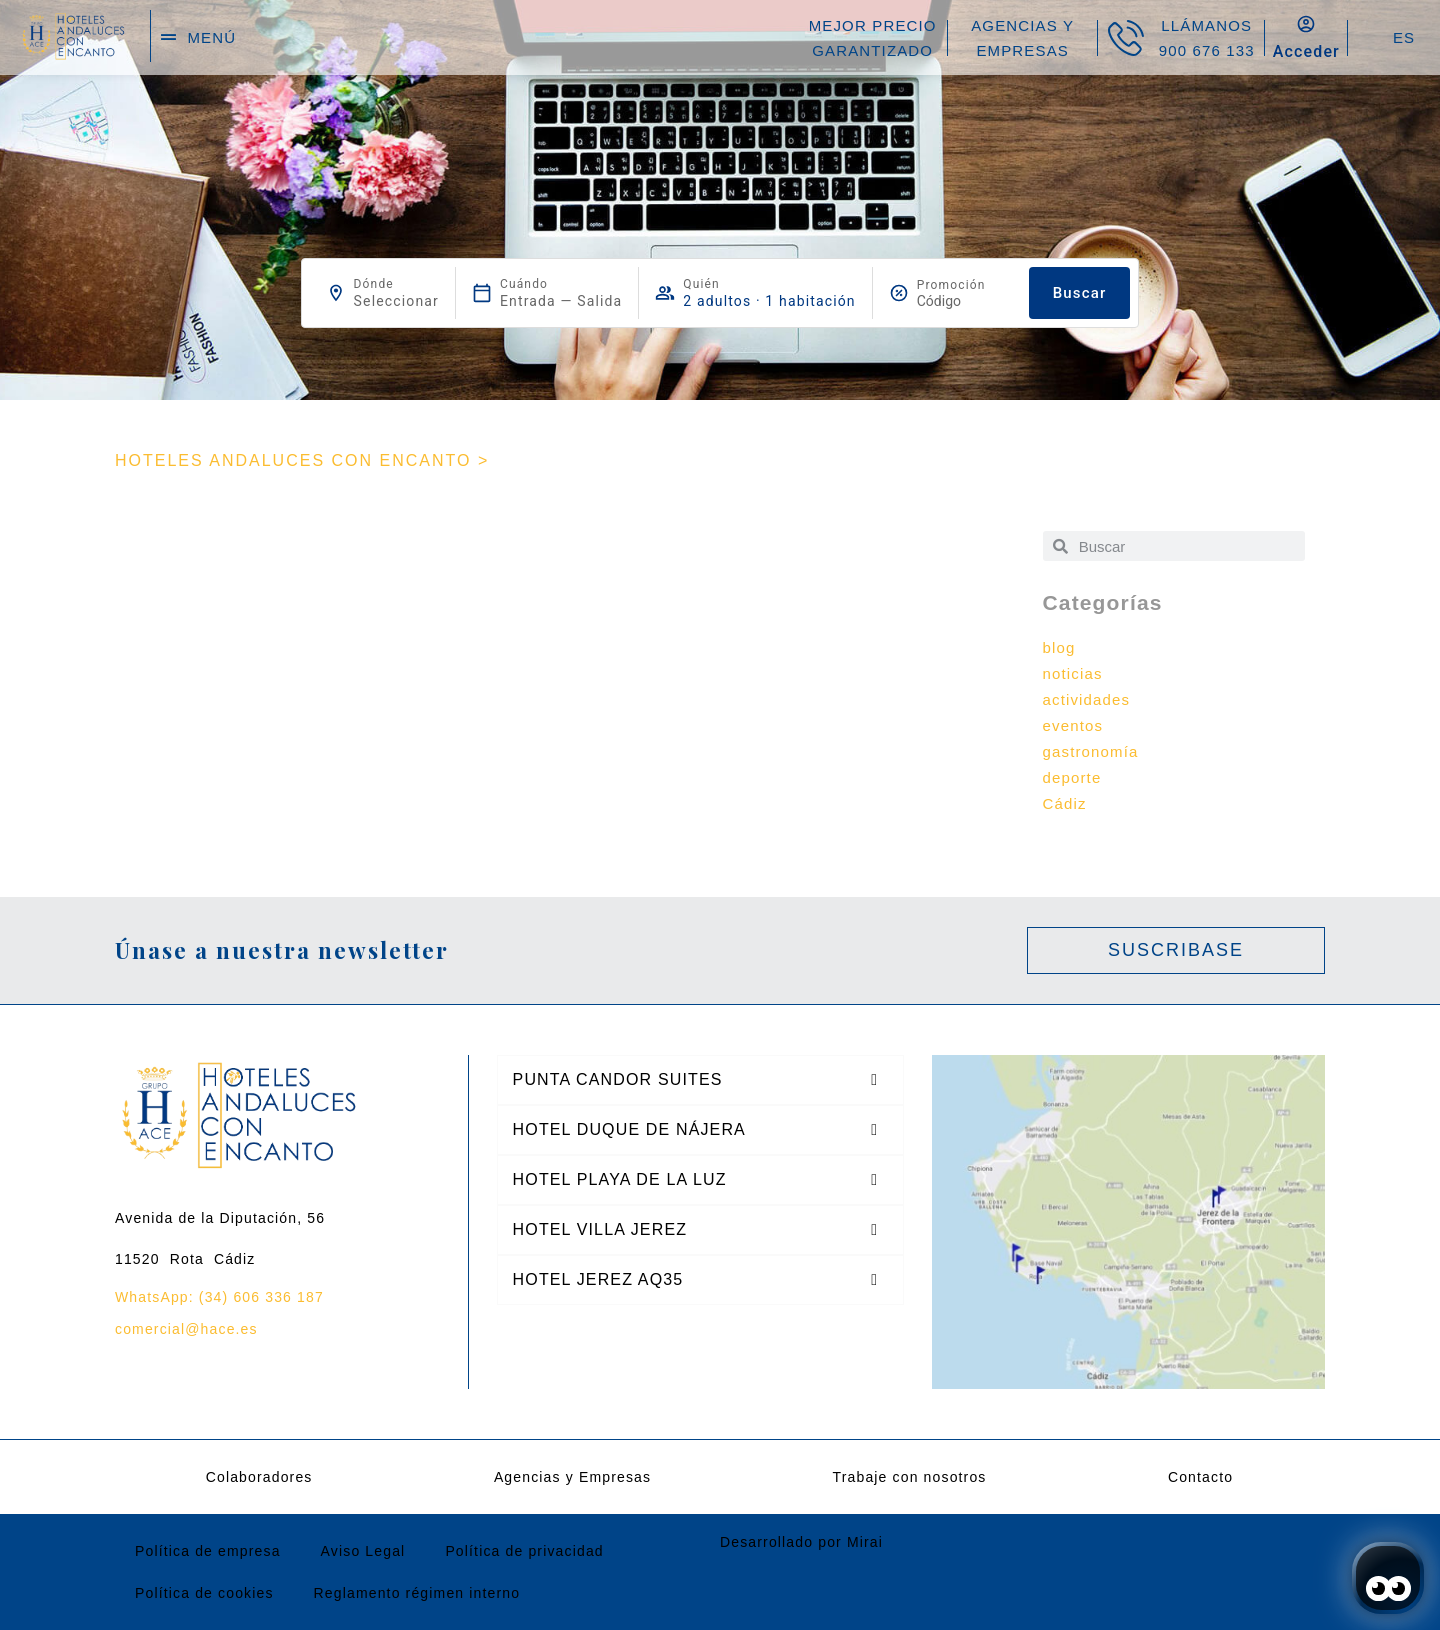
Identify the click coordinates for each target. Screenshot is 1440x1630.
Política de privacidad (524, 1551)
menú (211, 37)
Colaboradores (259, 1477)
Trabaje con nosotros (910, 1477)
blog (1059, 647)
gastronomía (1091, 751)
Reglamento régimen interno (417, 1593)
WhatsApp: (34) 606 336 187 (219, 1297)
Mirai (865, 1542)
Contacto (1200, 1477)
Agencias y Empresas (572, 1477)
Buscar (1080, 293)
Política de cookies (204, 1593)
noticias (1073, 673)
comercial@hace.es (186, 1329)
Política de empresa (208, 1551)
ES (1404, 37)
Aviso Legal (363, 1551)
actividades (1087, 699)
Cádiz (1065, 803)
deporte (1072, 777)
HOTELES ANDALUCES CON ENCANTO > (302, 460)
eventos (1073, 725)
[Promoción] (965, 301)
